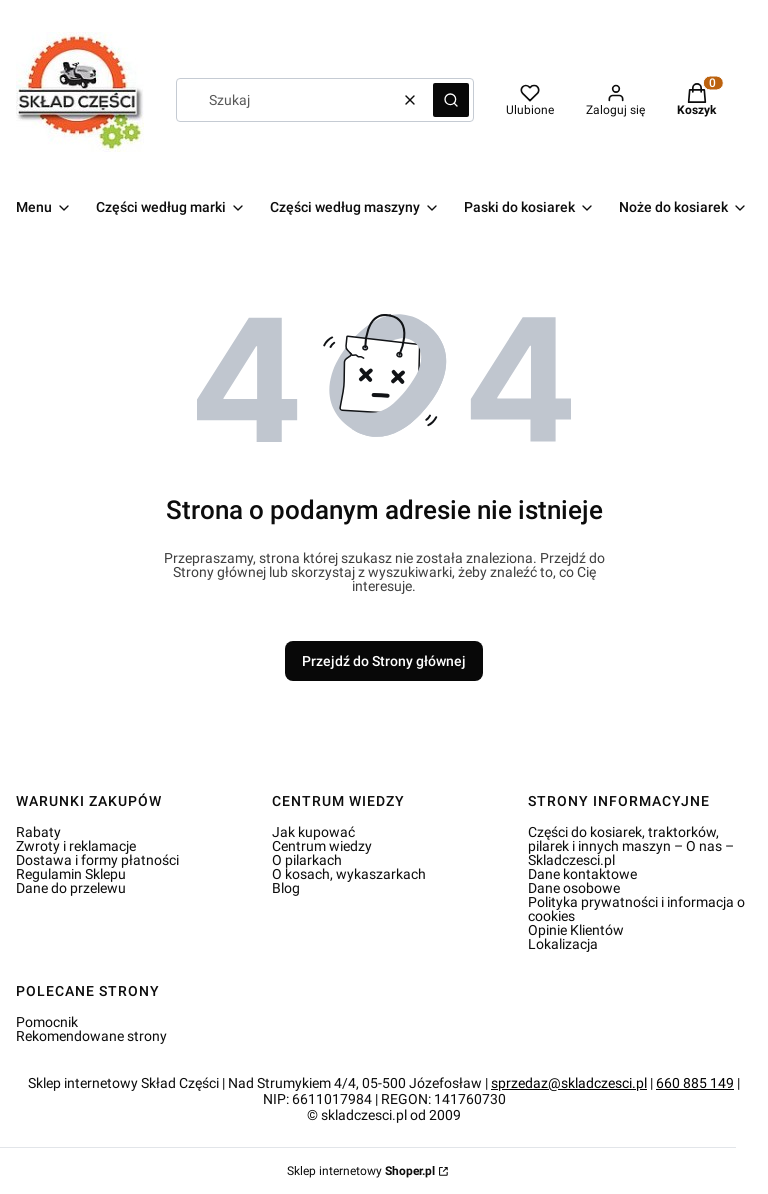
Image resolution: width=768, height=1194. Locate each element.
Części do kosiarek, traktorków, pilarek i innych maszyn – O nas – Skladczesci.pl (631, 846)
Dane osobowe (574, 888)
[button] (451, 100)
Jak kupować (313, 832)
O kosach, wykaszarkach (349, 874)
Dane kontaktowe (582, 874)
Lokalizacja (563, 944)
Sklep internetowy (361, 1171)
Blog (286, 888)
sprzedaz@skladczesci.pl (569, 1083)
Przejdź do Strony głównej (384, 661)
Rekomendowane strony (91, 1036)
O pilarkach (307, 860)
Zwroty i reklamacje (76, 846)
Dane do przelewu (71, 888)
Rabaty (38, 832)
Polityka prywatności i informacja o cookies (636, 909)
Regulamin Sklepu (71, 874)
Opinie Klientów (576, 930)
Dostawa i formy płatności (97, 860)
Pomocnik (47, 1022)
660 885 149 (695, 1083)
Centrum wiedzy (322, 846)
